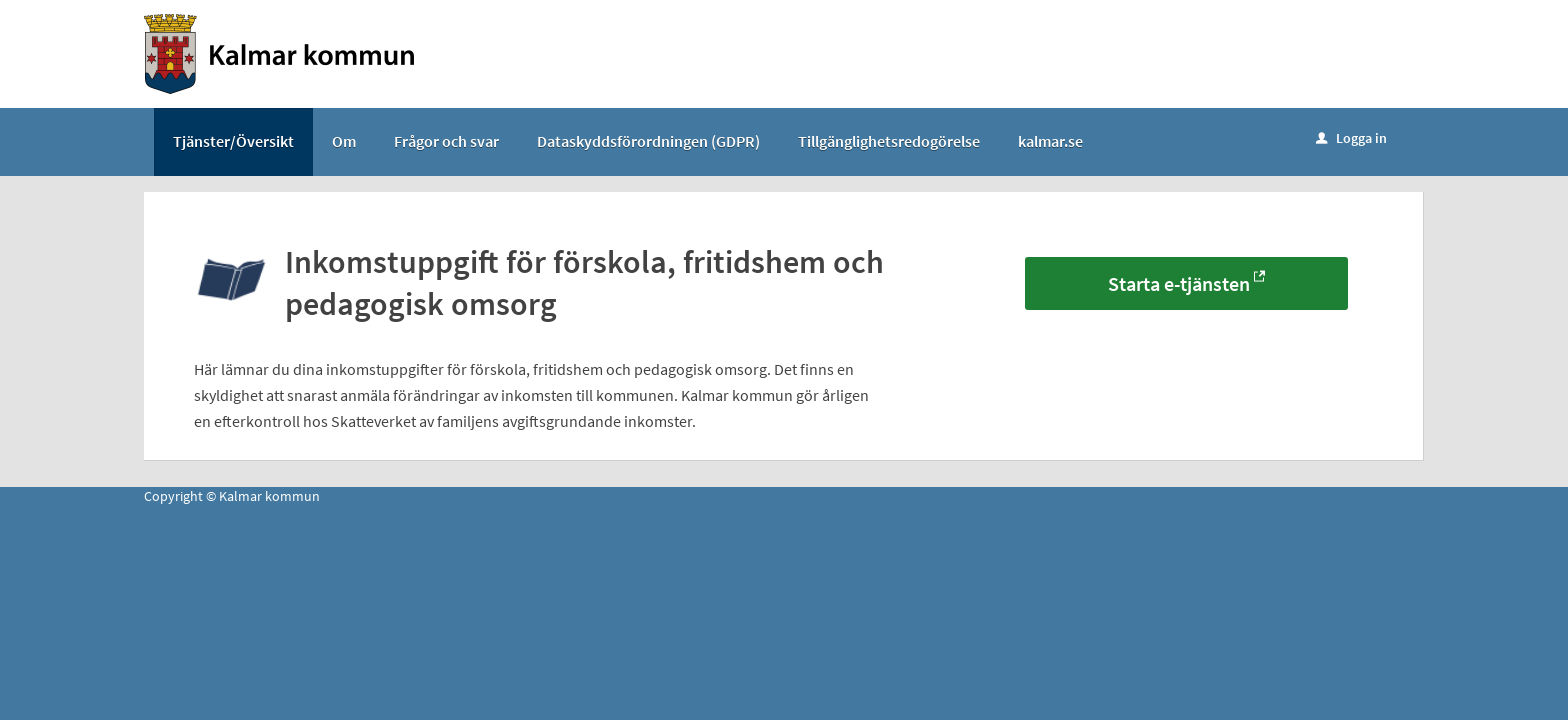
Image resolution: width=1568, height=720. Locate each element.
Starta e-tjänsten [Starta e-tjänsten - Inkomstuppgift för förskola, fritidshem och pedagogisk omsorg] (1179, 283)
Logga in (1351, 138)
